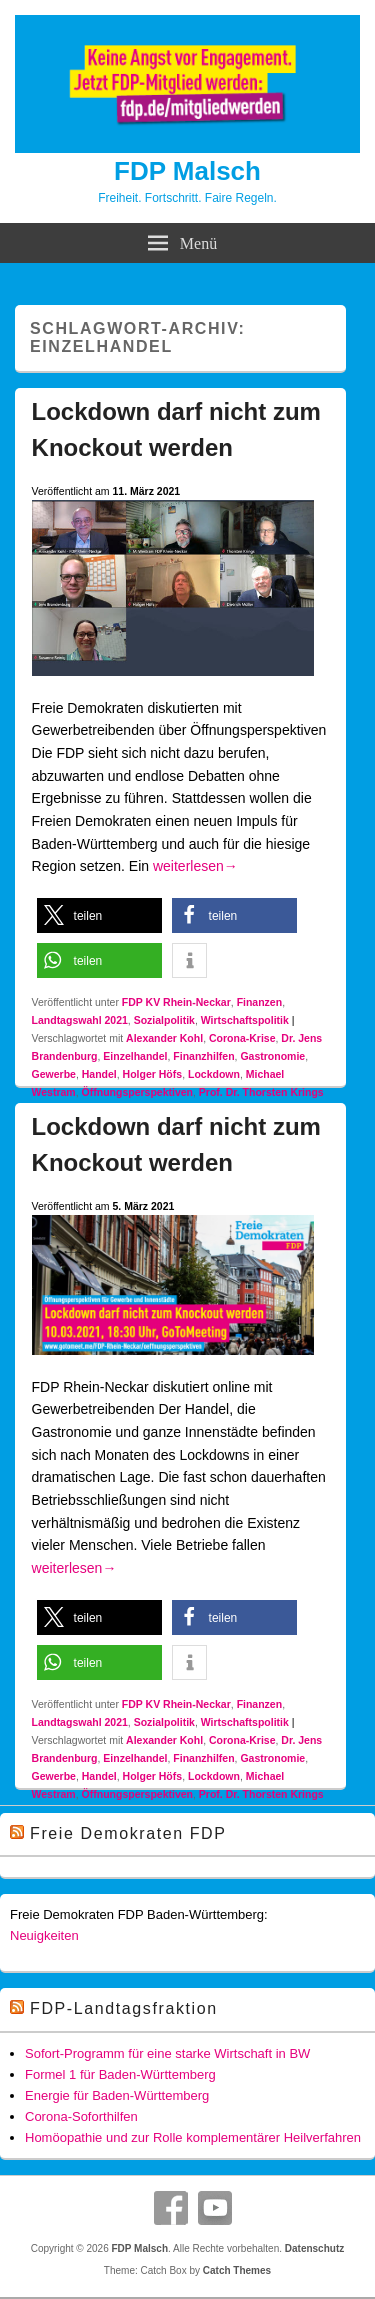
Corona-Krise (242, 1038)
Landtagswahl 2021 (80, 1020)
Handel (99, 1074)
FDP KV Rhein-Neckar (176, 1002)
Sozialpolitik (164, 1020)
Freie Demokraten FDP (128, 1833)
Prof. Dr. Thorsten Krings (261, 1092)
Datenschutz (314, 2248)
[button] (99, 915)
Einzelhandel (135, 1056)
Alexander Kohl (164, 1038)
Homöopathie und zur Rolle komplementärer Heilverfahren (193, 2137)
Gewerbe (54, 1074)
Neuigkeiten (44, 1935)
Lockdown (214, 1074)
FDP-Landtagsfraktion (124, 2008)
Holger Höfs (153, 1074)
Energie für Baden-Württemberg (117, 2095)
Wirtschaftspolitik (245, 1020)
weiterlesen (195, 866)
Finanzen (260, 1002)
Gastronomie (272, 1056)
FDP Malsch (187, 171)
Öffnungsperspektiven (137, 1092)
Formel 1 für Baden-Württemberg (120, 2074)
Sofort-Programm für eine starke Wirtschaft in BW (167, 2053)
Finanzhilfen (203, 1056)
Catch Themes (237, 2270)
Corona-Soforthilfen (81, 2116)
